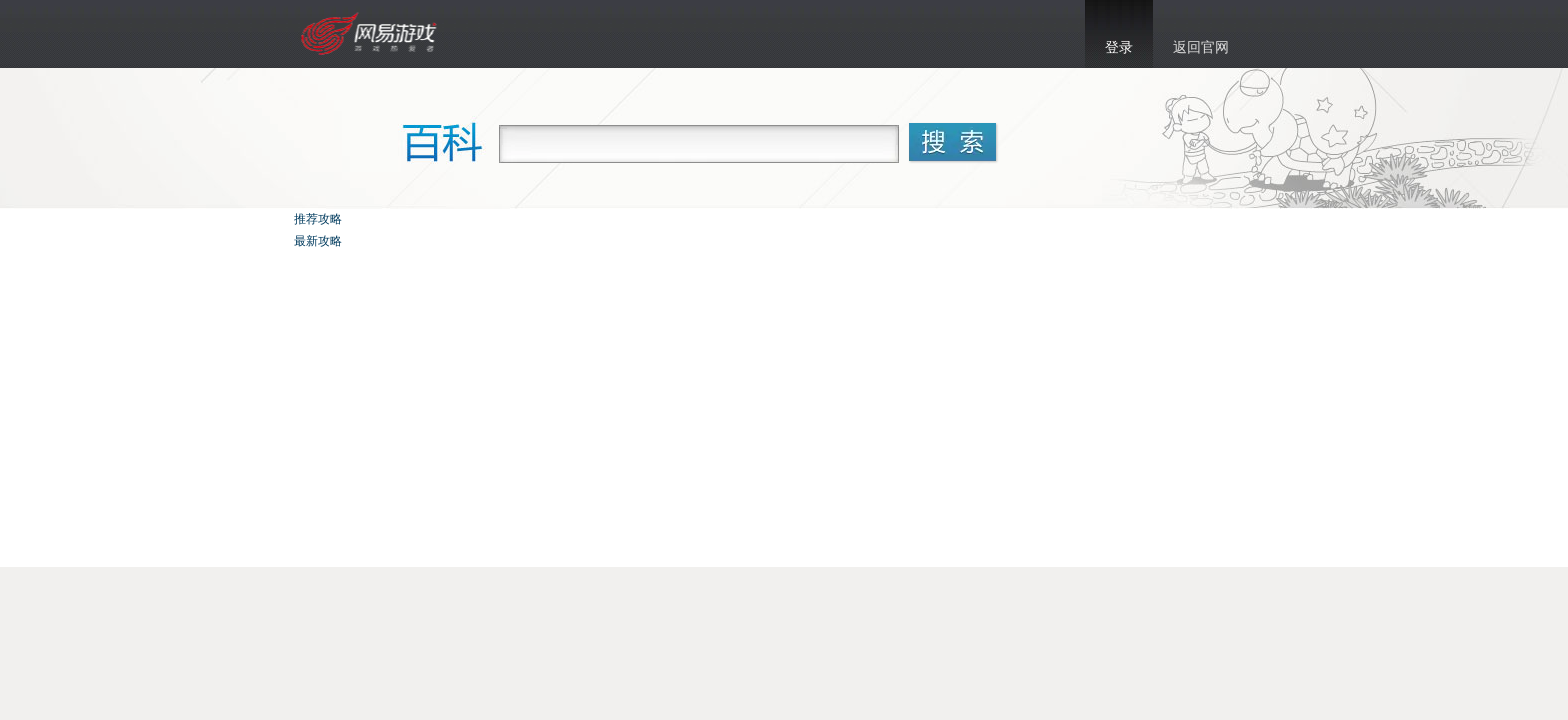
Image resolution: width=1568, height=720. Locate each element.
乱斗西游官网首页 (371, 34)
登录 (1119, 47)
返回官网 (1201, 47)
